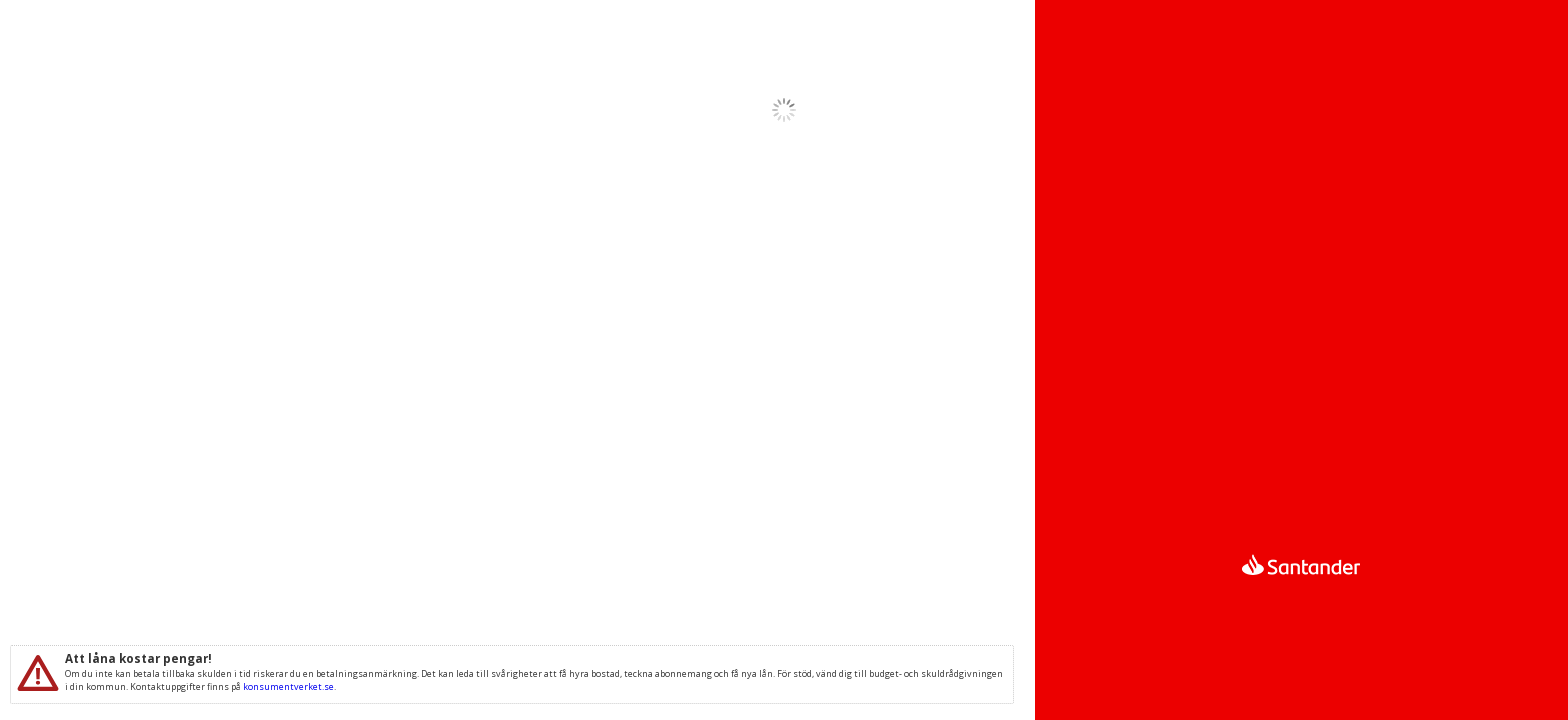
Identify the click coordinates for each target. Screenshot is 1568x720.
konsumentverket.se (288, 686)
